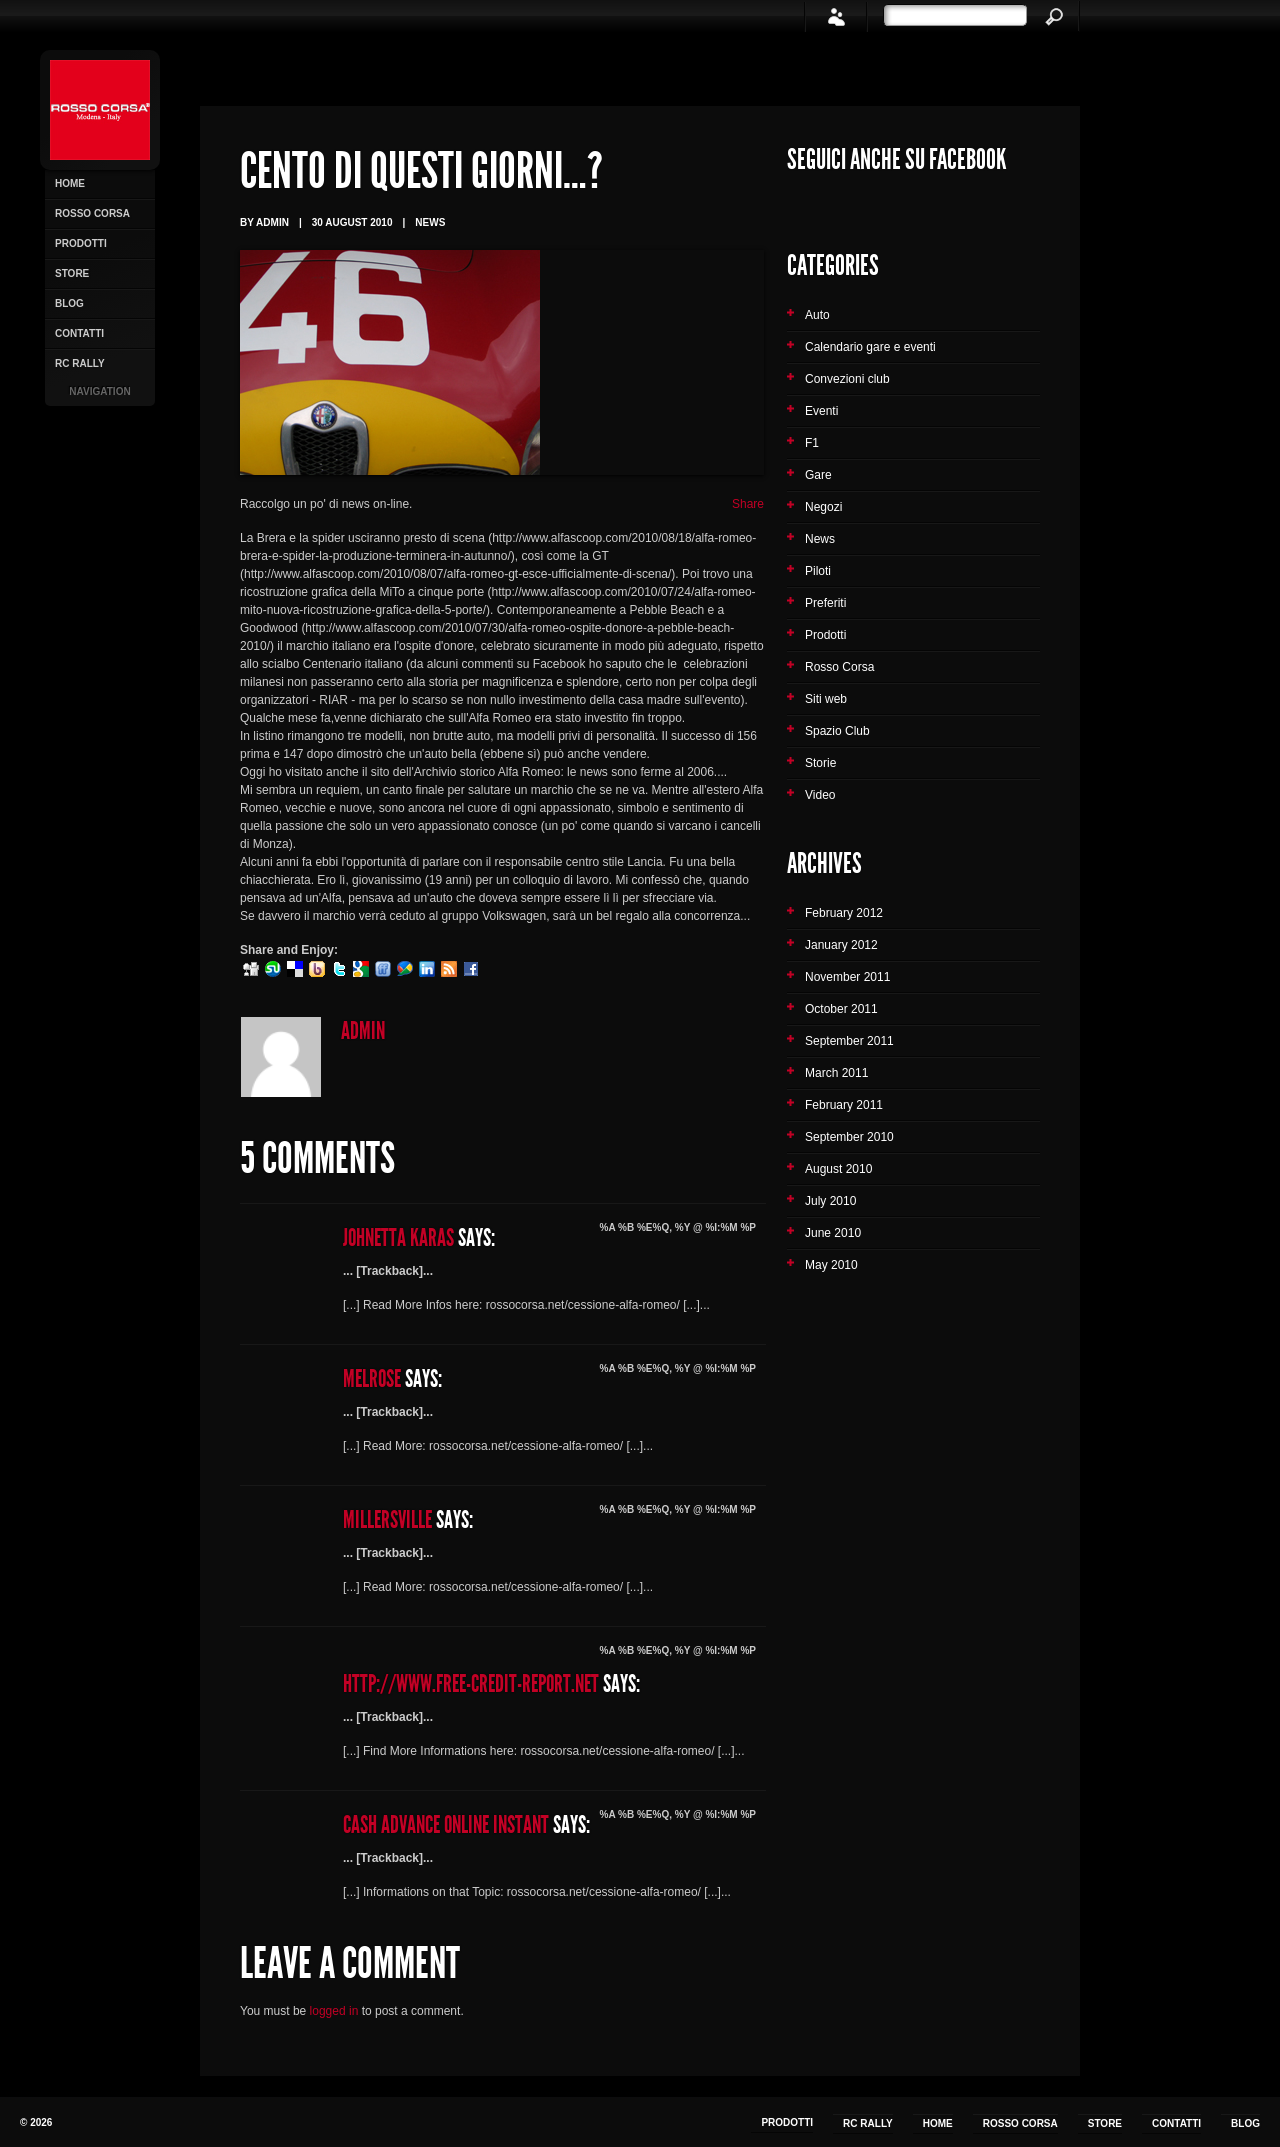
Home (70, 183)
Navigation (99, 391)
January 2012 (841, 945)
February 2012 (844, 913)
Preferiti (825, 603)
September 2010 (849, 1137)
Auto (817, 315)
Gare (818, 475)
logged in (334, 2011)
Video (820, 795)
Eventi (821, 411)
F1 (812, 443)
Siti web (826, 699)
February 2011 (844, 1105)
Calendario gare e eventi (870, 347)
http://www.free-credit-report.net (471, 1684)
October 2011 (841, 1009)
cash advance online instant (446, 1825)
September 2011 (849, 1041)
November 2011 (847, 977)
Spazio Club (837, 731)
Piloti (818, 571)
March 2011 (836, 1073)
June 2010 (833, 1233)
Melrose (372, 1379)
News (430, 222)
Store (72, 273)
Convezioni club (847, 379)
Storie (820, 763)
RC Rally (80, 363)
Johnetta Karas (398, 1238)
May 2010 (831, 1265)
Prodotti (81, 243)
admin (363, 1031)
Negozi (823, 507)
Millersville (387, 1520)
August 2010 (838, 1169)
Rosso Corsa (92, 213)
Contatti (79, 333)
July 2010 (830, 1201)
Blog (69, 303)
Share (748, 504)
